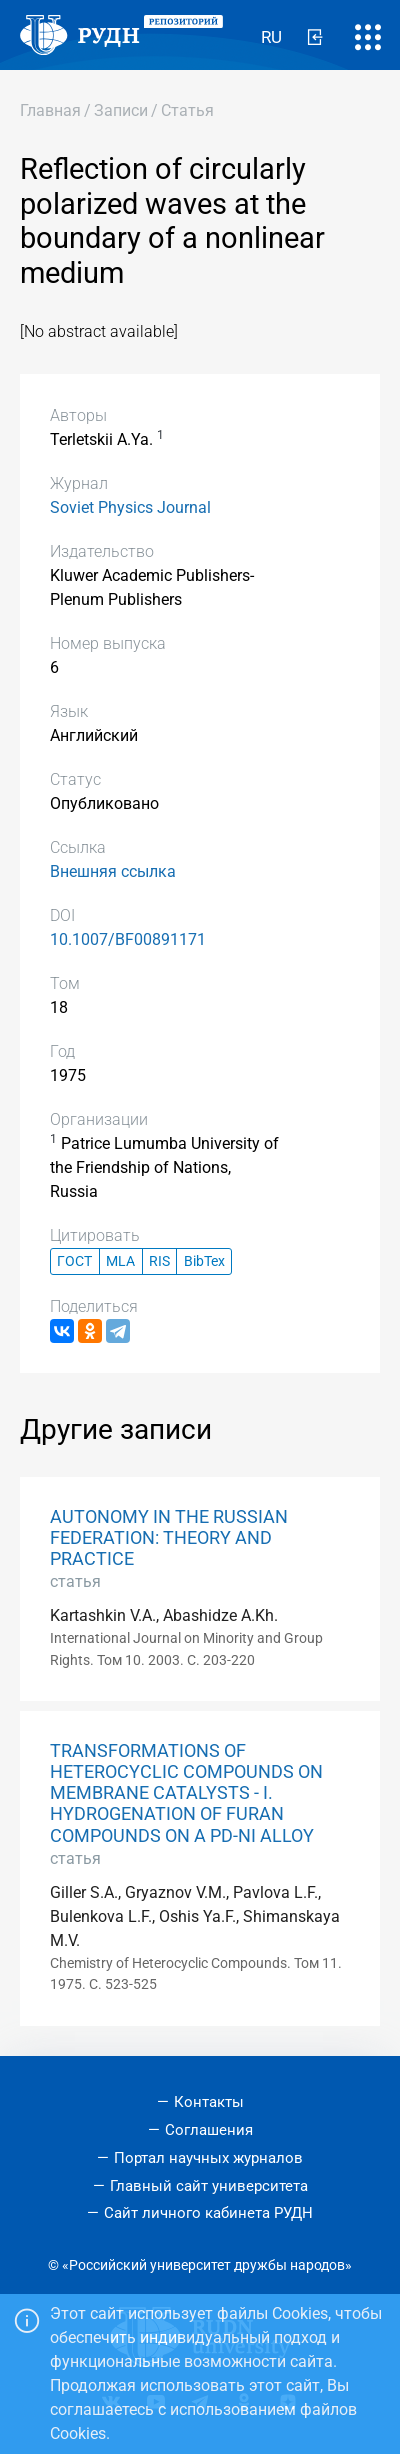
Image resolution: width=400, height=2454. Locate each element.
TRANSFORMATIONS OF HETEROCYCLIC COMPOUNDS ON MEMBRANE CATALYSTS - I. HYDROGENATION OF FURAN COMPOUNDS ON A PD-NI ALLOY (186, 1793)
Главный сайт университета (209, 2186)
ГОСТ (74, 1261)
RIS (159, 1261)
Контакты (209, 2102)
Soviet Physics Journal (130, 507)
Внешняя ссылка (113, 871)
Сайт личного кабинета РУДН (208, 2213)
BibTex (204, 1261)
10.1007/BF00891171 (128, 939)
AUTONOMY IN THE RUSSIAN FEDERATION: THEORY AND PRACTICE (169, 1538)
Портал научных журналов (208, 2158)
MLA (120, 1261)
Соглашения (209, 2130)
